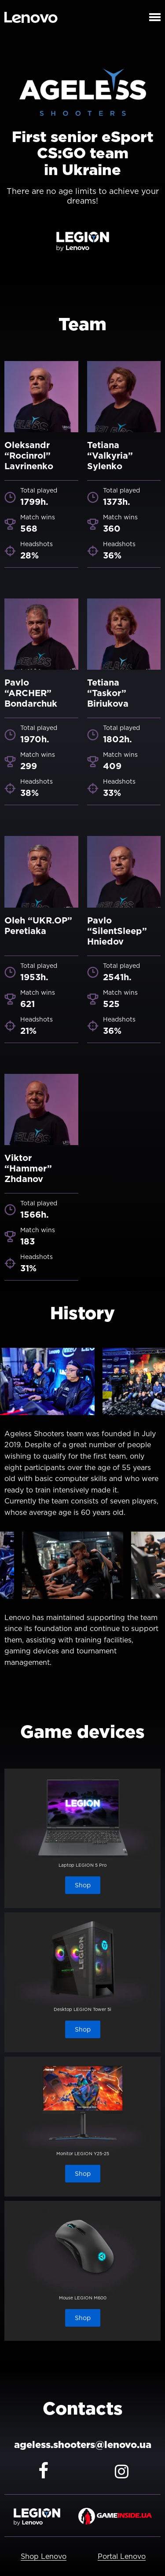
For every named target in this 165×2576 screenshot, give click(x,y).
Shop (83, 1885)
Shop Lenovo (43, 2556)
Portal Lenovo (122, 2556)
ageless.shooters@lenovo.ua (82, 2444)
